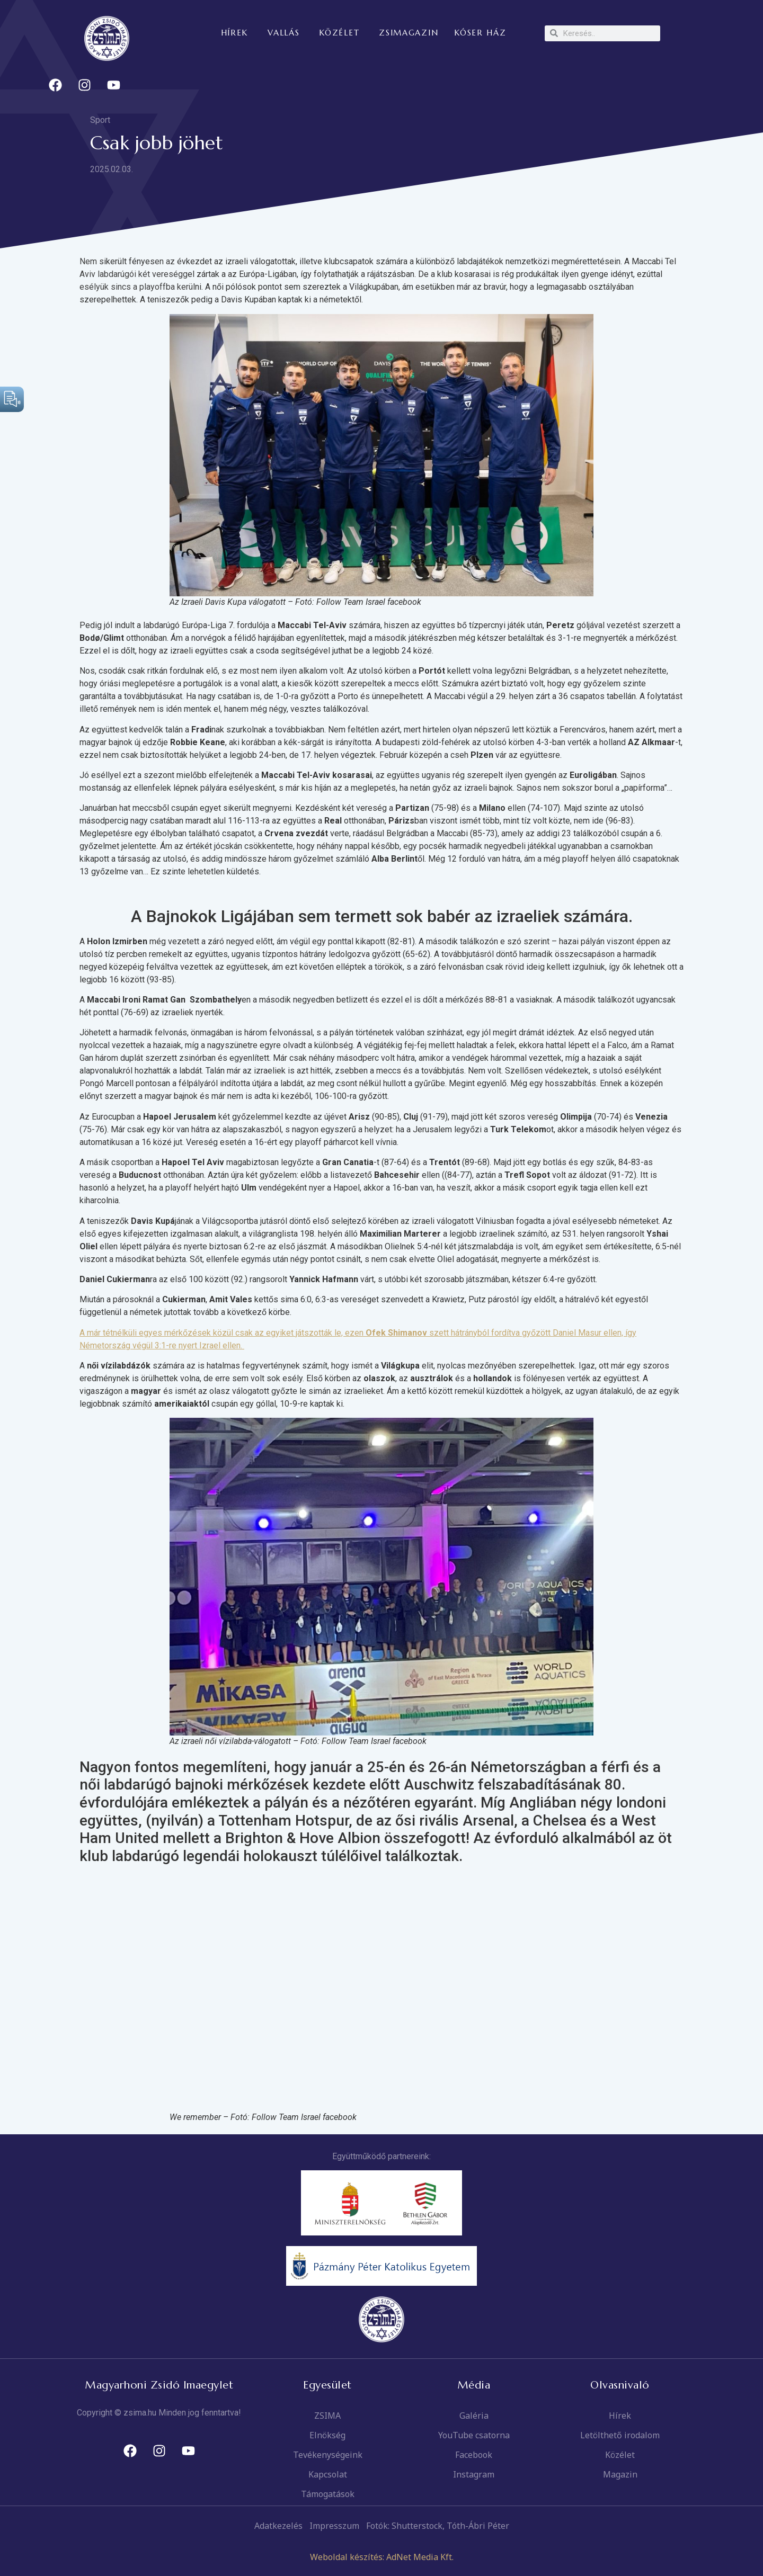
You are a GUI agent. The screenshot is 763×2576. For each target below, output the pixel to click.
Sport (100, 120)
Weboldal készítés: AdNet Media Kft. (382, 2557)
